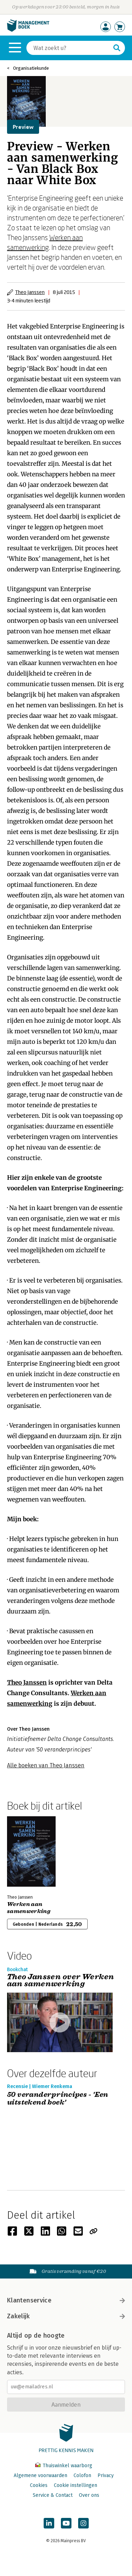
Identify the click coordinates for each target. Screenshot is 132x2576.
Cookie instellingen (75, 2485)
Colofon (82, 2475)
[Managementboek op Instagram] (83, 2523)
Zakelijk (66, 2316)
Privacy (106, 2475)
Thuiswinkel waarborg (63, 2466)
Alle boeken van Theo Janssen (45, 1765)
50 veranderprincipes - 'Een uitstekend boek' (57, 2099)
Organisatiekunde (31, 68)
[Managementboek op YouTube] (66, 2523)
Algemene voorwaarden (40, 2475)
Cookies (39, 2485)
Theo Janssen (30, 292)
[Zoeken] (68, 48)
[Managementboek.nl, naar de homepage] (28, 30)
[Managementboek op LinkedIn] (49, 2523)
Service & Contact (53, 2495)
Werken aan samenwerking (28, 1908)
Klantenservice (66, 2300)
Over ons (89, 2495)
